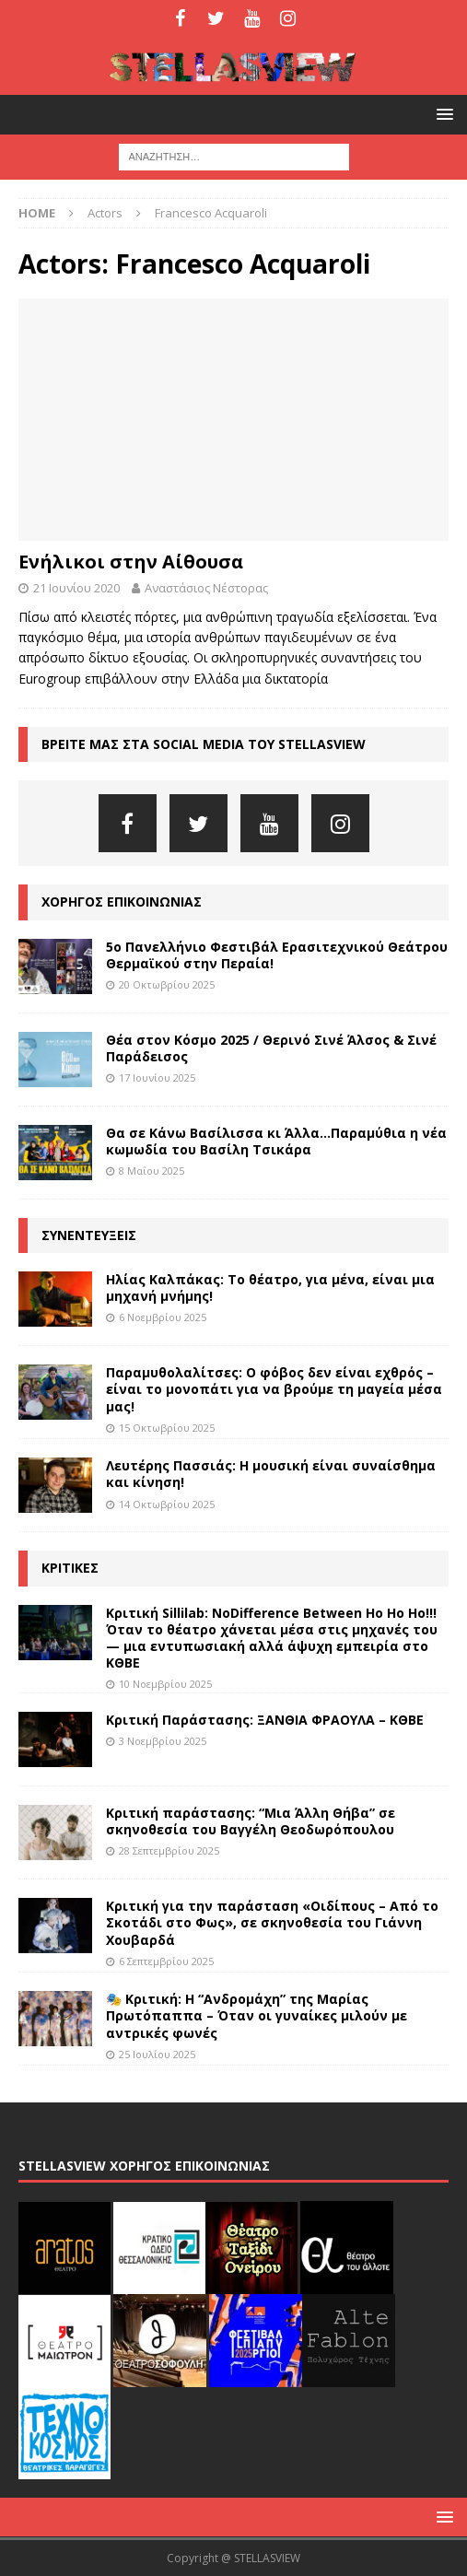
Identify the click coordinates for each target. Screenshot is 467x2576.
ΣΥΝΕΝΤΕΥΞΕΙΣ (88, 1235)
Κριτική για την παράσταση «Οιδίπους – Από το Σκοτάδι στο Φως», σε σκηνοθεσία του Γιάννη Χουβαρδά (272, 1922)
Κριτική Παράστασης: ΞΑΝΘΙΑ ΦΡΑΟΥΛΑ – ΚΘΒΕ (265, 1719)
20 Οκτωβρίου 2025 (167, 984)
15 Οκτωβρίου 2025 (167, 1427)
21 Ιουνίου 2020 (76, 588)
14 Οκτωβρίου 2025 (167, 1504)
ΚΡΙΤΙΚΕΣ (70, 1567)
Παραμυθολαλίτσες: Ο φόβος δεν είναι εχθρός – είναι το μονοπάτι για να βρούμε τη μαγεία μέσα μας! (274, 1389)
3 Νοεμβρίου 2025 (162, 1741)
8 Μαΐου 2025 (151, 1170)
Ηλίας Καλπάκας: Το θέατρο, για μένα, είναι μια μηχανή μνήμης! (270, 1287)
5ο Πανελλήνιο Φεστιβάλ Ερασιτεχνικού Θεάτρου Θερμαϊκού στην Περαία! (277, 955)
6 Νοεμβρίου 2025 (162, 1317)
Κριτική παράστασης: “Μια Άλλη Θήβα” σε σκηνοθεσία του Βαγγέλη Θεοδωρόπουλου (250, 1821)
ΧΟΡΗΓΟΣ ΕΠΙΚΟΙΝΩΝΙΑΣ (121, 901)
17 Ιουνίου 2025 (157, 1077)
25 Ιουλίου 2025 (157, 2054)
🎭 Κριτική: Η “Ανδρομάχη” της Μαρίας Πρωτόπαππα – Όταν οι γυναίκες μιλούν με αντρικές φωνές (256, 2015)
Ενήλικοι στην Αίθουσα (130, 561)
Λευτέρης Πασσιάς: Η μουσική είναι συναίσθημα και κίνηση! (271, 1474)
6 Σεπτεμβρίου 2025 (166, 1961)
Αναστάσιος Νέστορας (206, 588)
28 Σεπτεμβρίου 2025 (169, 1850)
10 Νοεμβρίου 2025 (165, 1684)
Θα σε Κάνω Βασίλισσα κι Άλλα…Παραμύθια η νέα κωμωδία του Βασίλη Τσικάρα (276, 1141)
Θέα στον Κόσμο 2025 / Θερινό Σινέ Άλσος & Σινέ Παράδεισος (271, 1048)
